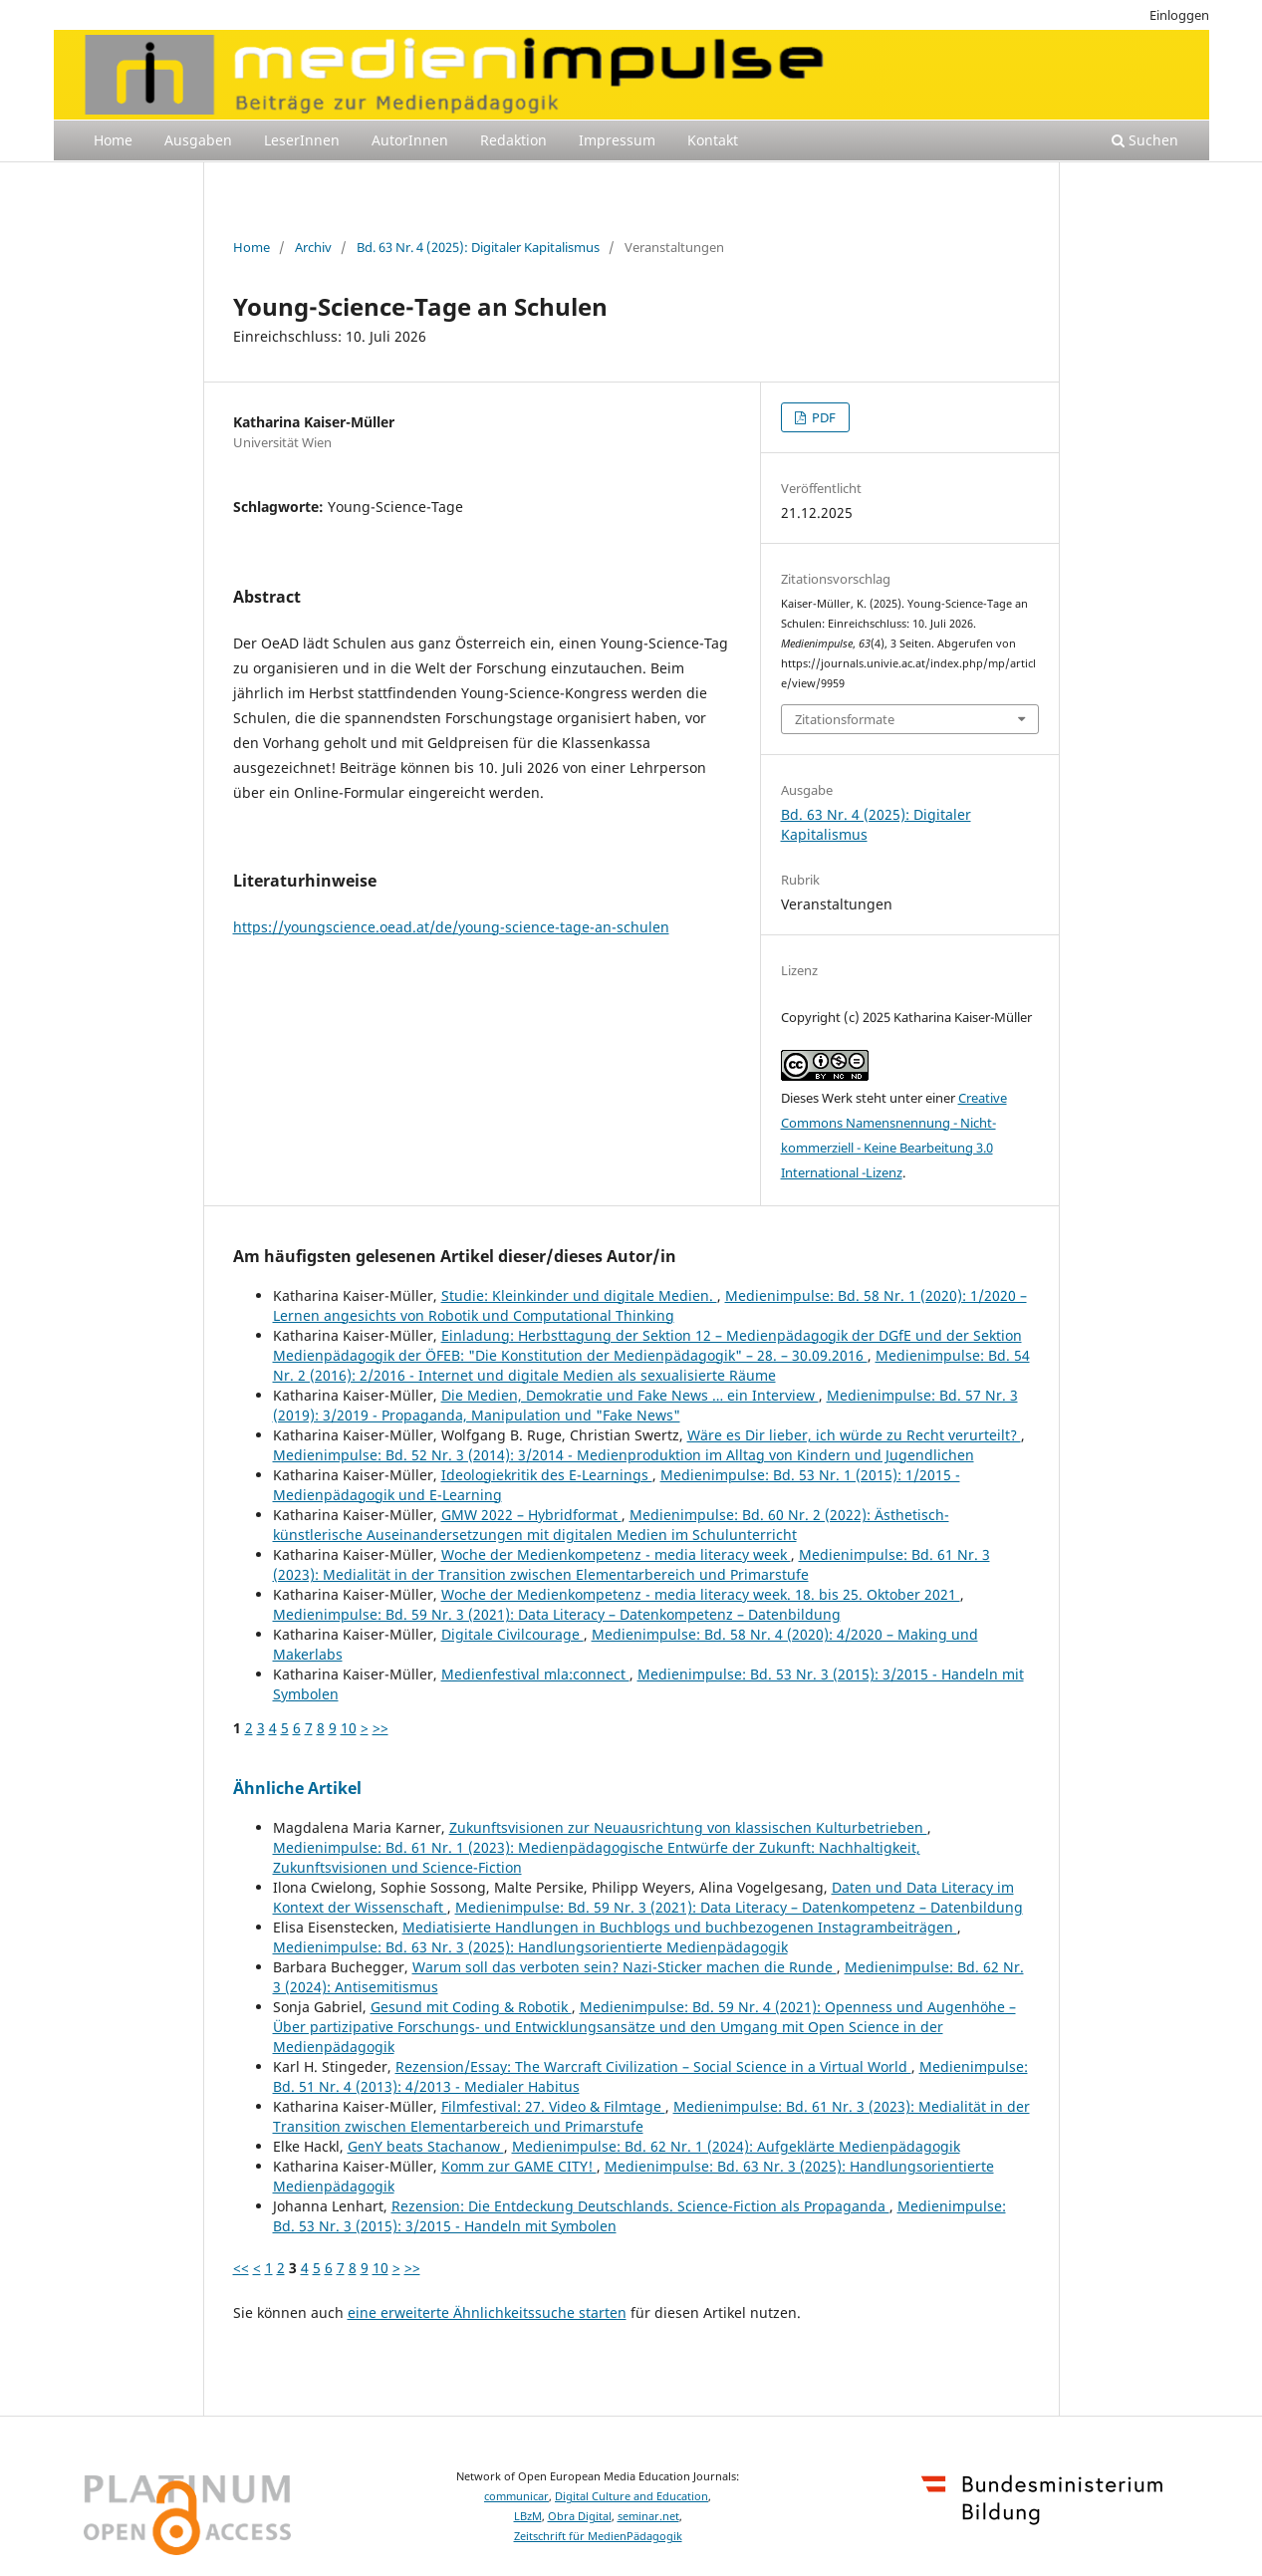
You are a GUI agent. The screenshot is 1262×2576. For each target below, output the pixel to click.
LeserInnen (302, 139)
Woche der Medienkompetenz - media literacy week (616, 1554)
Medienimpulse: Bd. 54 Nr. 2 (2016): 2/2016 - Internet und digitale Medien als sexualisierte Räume (651, 1365)
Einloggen (1179, 15)
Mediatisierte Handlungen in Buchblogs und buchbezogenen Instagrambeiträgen (679, 1927)
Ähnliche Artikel (297, 1788)
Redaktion (513, 139)
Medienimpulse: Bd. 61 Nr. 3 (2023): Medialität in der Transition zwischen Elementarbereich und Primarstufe (631, 1564)
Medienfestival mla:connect (535, 1674)
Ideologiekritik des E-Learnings (546, 1474)
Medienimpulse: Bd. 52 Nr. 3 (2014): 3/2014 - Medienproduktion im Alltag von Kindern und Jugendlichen (623, 1454)
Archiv (313, 247)
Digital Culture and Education (631, 2496)
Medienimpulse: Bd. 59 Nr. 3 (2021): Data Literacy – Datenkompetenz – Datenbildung (557, 1614)
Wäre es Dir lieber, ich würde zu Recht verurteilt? (854, 1434)
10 (349, 1727)
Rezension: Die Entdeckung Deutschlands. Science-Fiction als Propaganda (640, 2205)
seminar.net (648, 2516)
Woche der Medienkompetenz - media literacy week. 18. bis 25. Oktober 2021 (700, 1594)
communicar (516, 2496)
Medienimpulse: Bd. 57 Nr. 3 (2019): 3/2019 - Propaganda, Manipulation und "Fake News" (645, 1405)
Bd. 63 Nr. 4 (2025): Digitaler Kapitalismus (478, 247)
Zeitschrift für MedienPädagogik (598, 2536)
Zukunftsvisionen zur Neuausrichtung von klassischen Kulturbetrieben (688, 1827)
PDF (822, 417)
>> (380, 1727)
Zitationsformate (844, 719)
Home (113, 139)
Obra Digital (580, 2516)
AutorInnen (410, 139)
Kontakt (712, 139)
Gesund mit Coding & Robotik (471, 2006)
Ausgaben (198, 139)
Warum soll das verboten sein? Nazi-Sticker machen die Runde (624, 1966)
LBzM (528, 2516)
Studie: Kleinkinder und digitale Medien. (579, 1295)
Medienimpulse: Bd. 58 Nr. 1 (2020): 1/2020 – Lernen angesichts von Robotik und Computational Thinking (650, 1305)
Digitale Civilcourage (512, 1634)
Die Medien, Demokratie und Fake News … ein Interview (630, 1395)
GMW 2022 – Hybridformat (531, 1514)
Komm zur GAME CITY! (519, 2166)
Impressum (617, 139)
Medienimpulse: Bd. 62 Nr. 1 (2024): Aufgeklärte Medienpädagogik (736, 2146)
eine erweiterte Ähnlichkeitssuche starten (487, 2312)
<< (241, 2267)
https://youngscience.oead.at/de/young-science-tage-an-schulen (451, 926)
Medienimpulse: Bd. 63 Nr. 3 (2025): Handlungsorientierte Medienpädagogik (530, 1946)
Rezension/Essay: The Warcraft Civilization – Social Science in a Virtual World (653, 2066)
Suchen (1145, 139)
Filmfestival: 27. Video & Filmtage (553, 2106)
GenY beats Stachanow (426, 2146)
